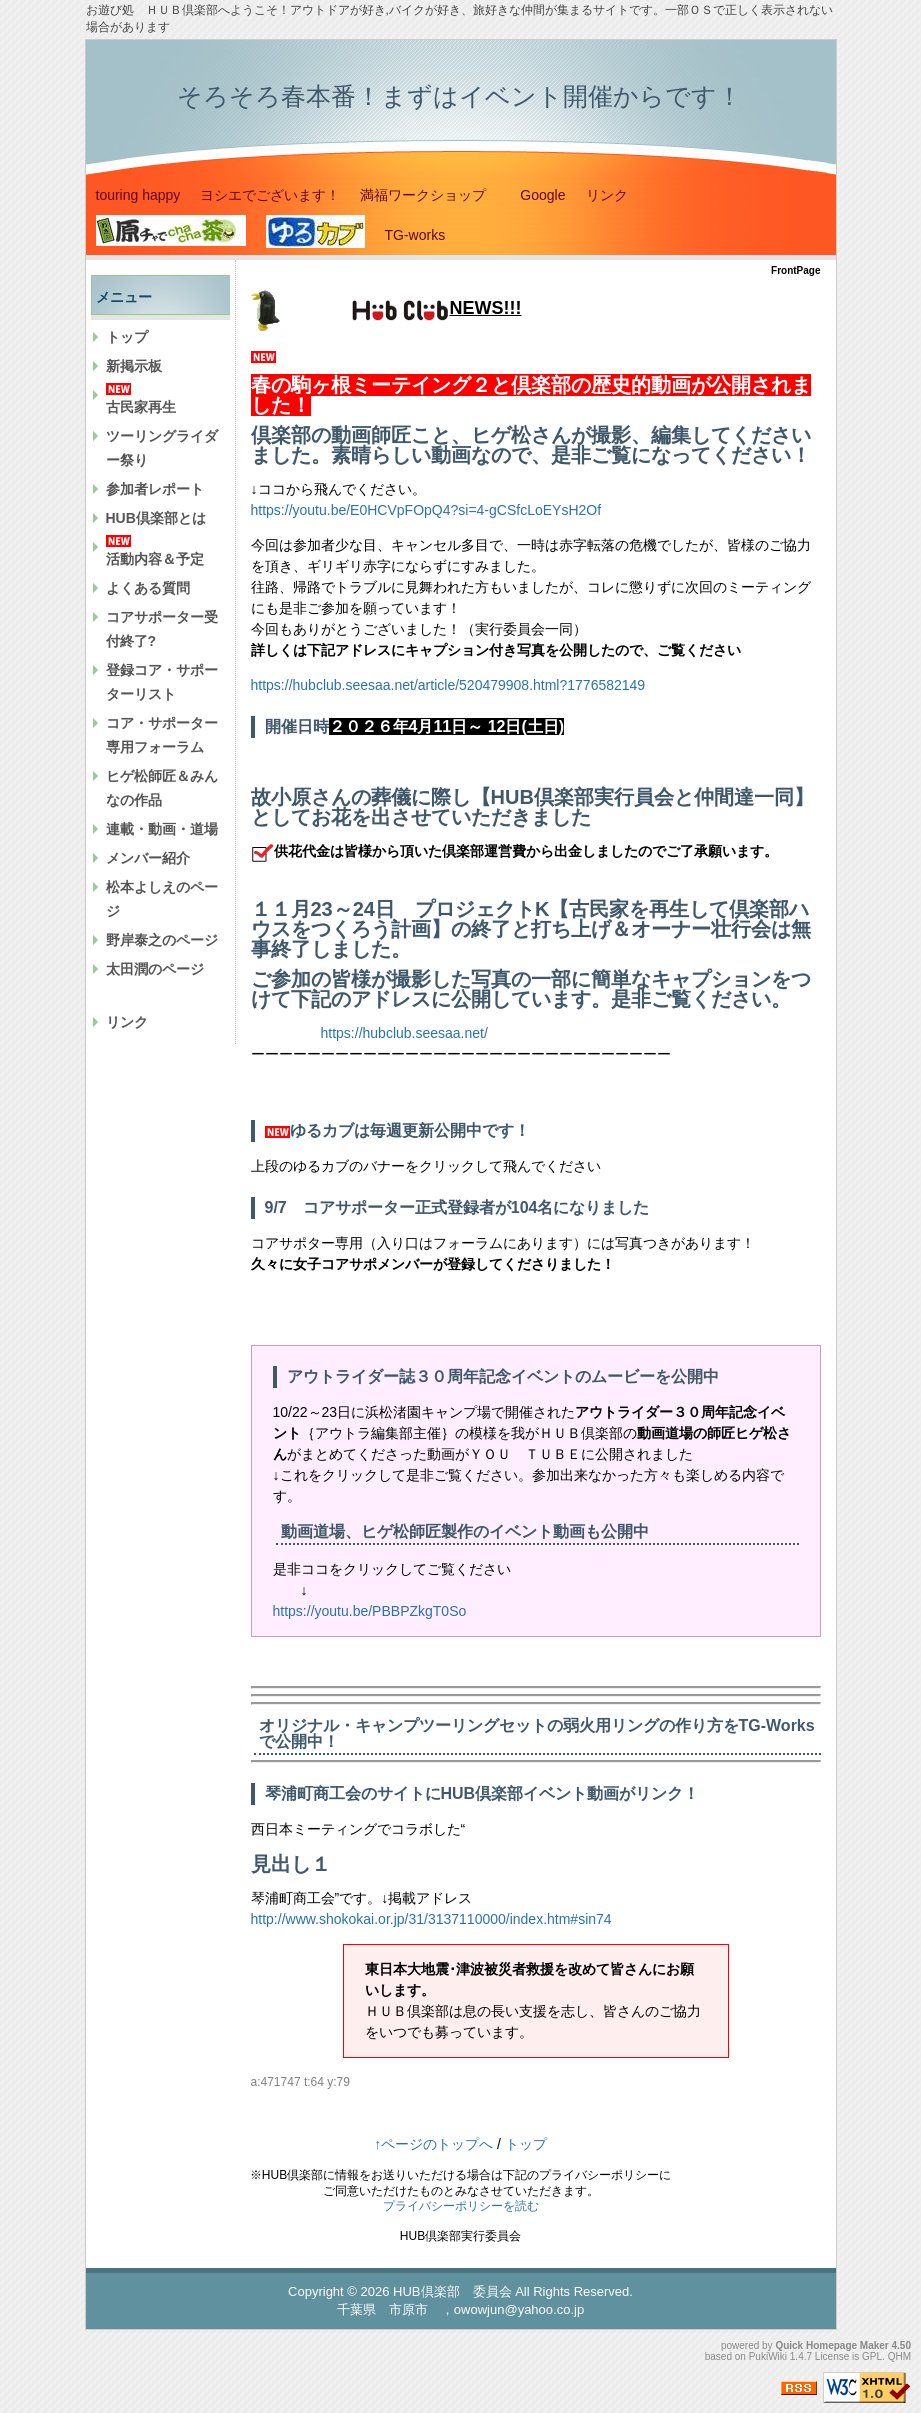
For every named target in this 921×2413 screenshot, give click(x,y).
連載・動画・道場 (162, 829)
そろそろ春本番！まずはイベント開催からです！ (459, 96)
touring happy (138, 195)
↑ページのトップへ (433, 2144)
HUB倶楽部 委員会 (452, 2291)
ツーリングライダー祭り (162, 448)
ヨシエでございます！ (270, 195)
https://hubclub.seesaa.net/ (404, 1033)
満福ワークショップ (430, 195)
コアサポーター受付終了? (162, 629)
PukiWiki (768, 2356)
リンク (607, 195)
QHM (899, 2356)
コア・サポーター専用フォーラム (162, 735)
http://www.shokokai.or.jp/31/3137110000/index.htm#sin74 (431, 1919)
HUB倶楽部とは (156, 518)
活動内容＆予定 (155, 559)
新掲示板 (134, 366)
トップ (127, 337)
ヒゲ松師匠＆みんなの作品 (162, 788)
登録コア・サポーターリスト (162, 682)
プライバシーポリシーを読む (461, 2206)
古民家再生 (141, 407)
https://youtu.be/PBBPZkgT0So (377, 1611)
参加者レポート (155, 489)
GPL (872, 2356)
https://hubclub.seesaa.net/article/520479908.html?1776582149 (448, 685)
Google (542, 195)
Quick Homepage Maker (831, 2345)
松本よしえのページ (162, 899)
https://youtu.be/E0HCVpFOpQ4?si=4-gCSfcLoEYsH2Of (426, 510)
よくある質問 (148, 588)
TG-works (415, 235)
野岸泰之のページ (162, 940)
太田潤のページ (155, 969)
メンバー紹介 (148, 858)
